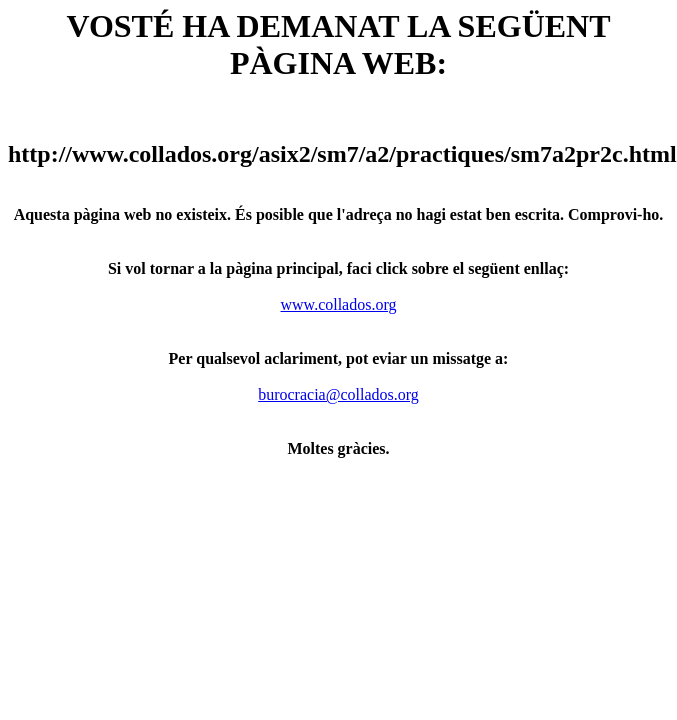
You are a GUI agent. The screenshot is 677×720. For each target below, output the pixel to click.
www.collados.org (339, 304)
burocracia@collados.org (338, 394)
